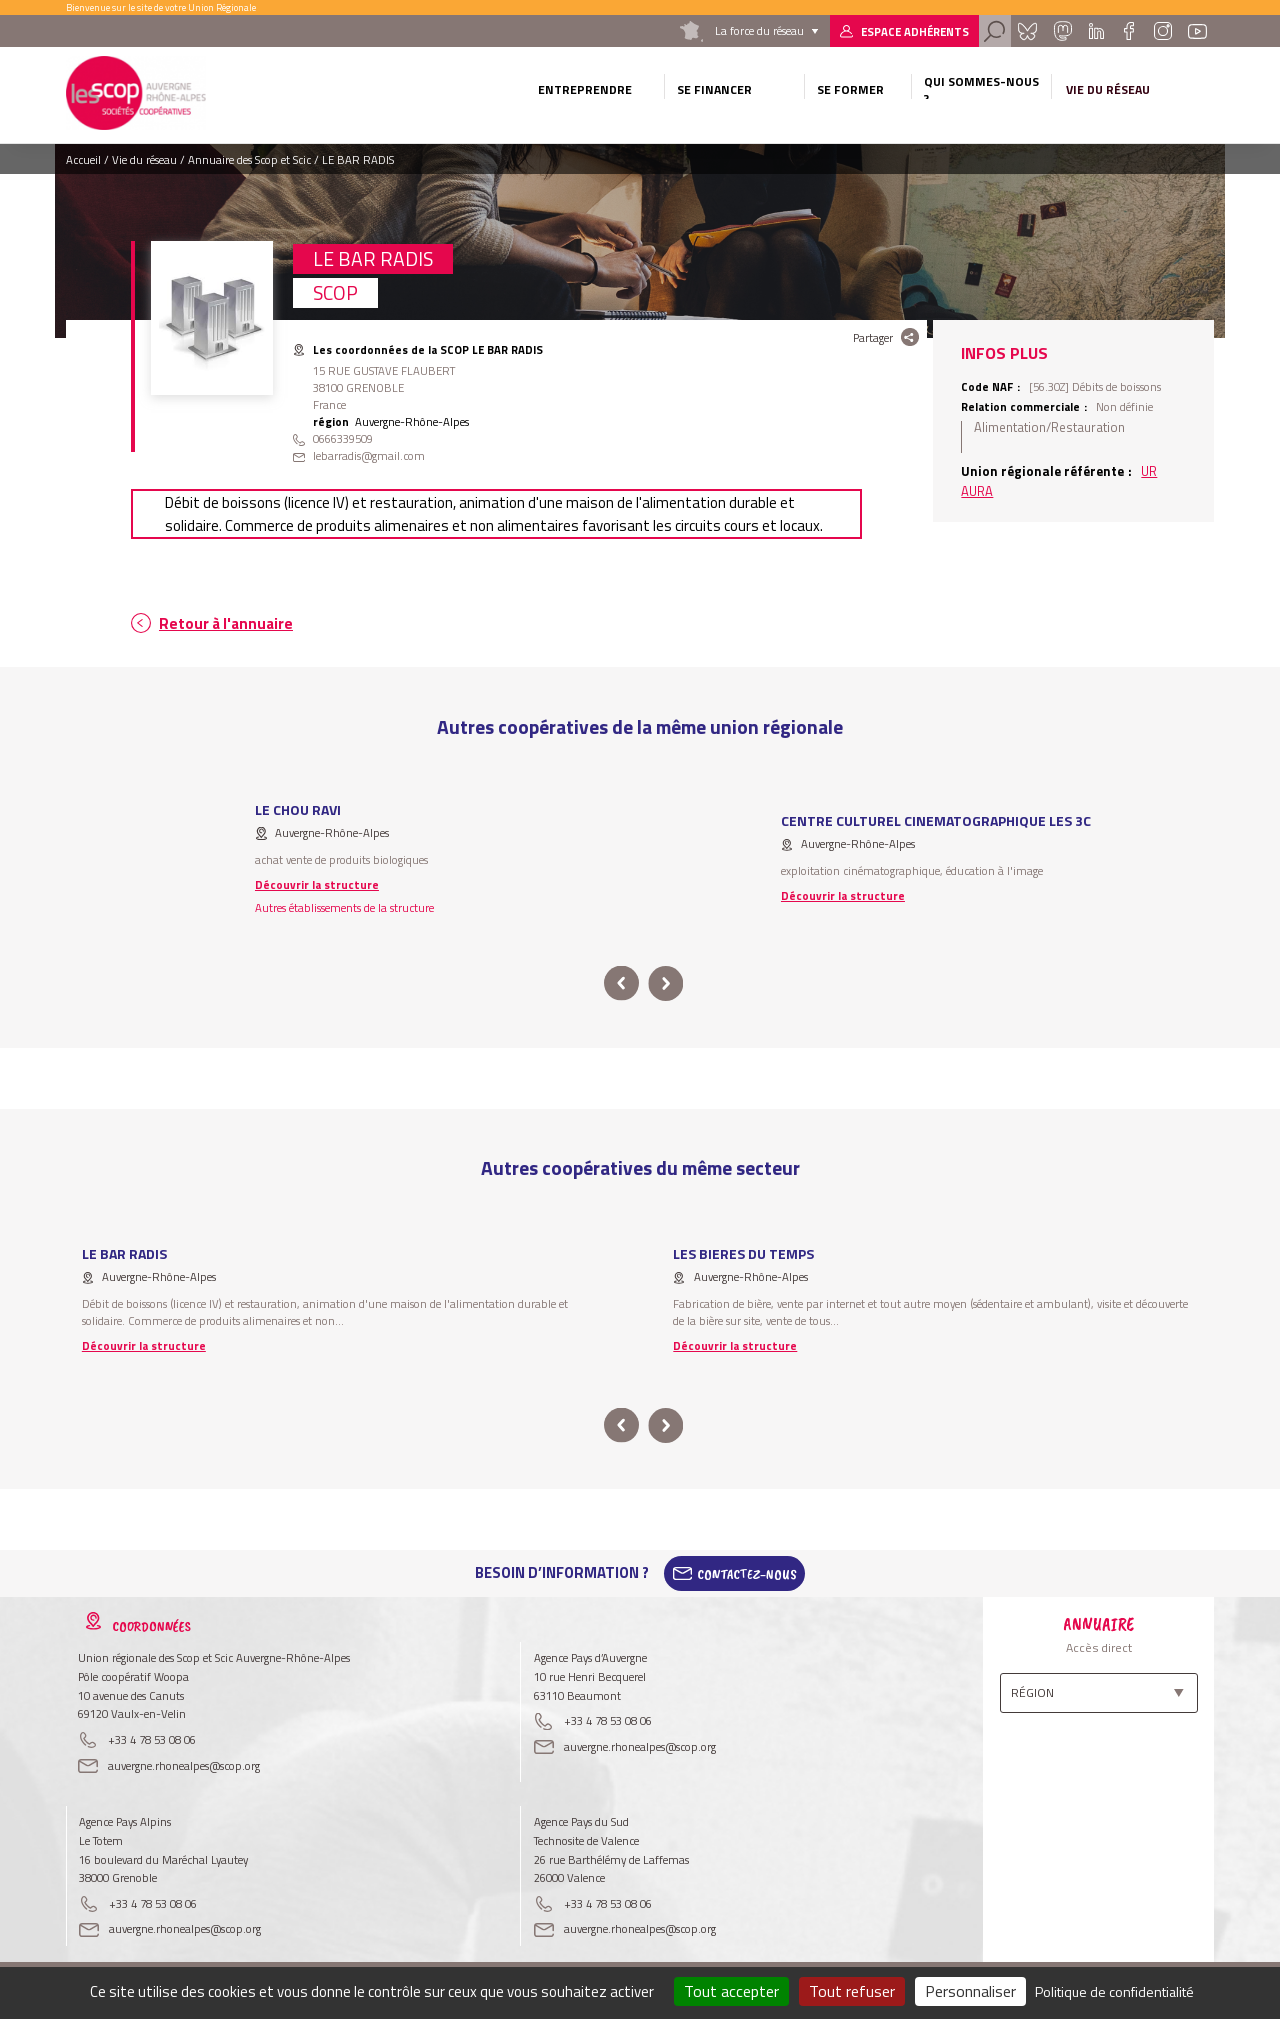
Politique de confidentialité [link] (1114, 1991)
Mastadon (1062, 31)
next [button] (665, 983)
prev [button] (621, 983)
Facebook (1128, 31)
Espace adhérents (915, 31)
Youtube (1198, 31)
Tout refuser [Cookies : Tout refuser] (852, 1991)
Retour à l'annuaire (226, 623)
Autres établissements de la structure (344, 907)
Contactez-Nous (747, 1573)
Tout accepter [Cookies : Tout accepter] (731, 1991)
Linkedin (1096, 31)
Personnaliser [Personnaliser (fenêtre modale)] (970, 1991)
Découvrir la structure (317, 884)
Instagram (1162, 31)
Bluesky (1027, 31)
